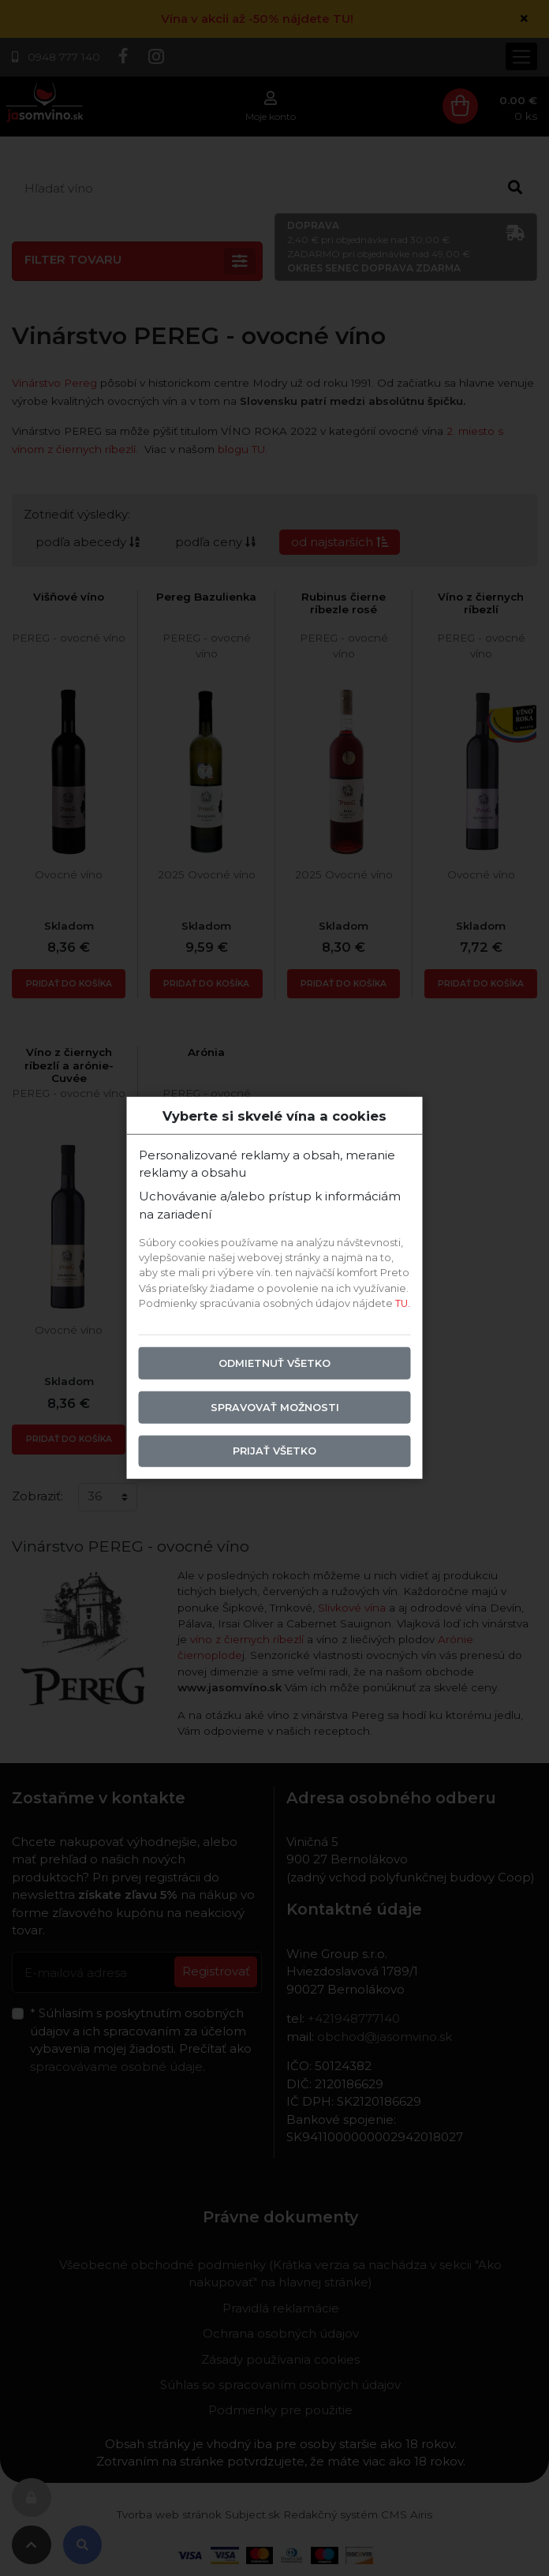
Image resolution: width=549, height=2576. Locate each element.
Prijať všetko (274, 1451)
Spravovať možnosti (275, 1407)
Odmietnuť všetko (274, 1362)
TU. (402, 1303)
